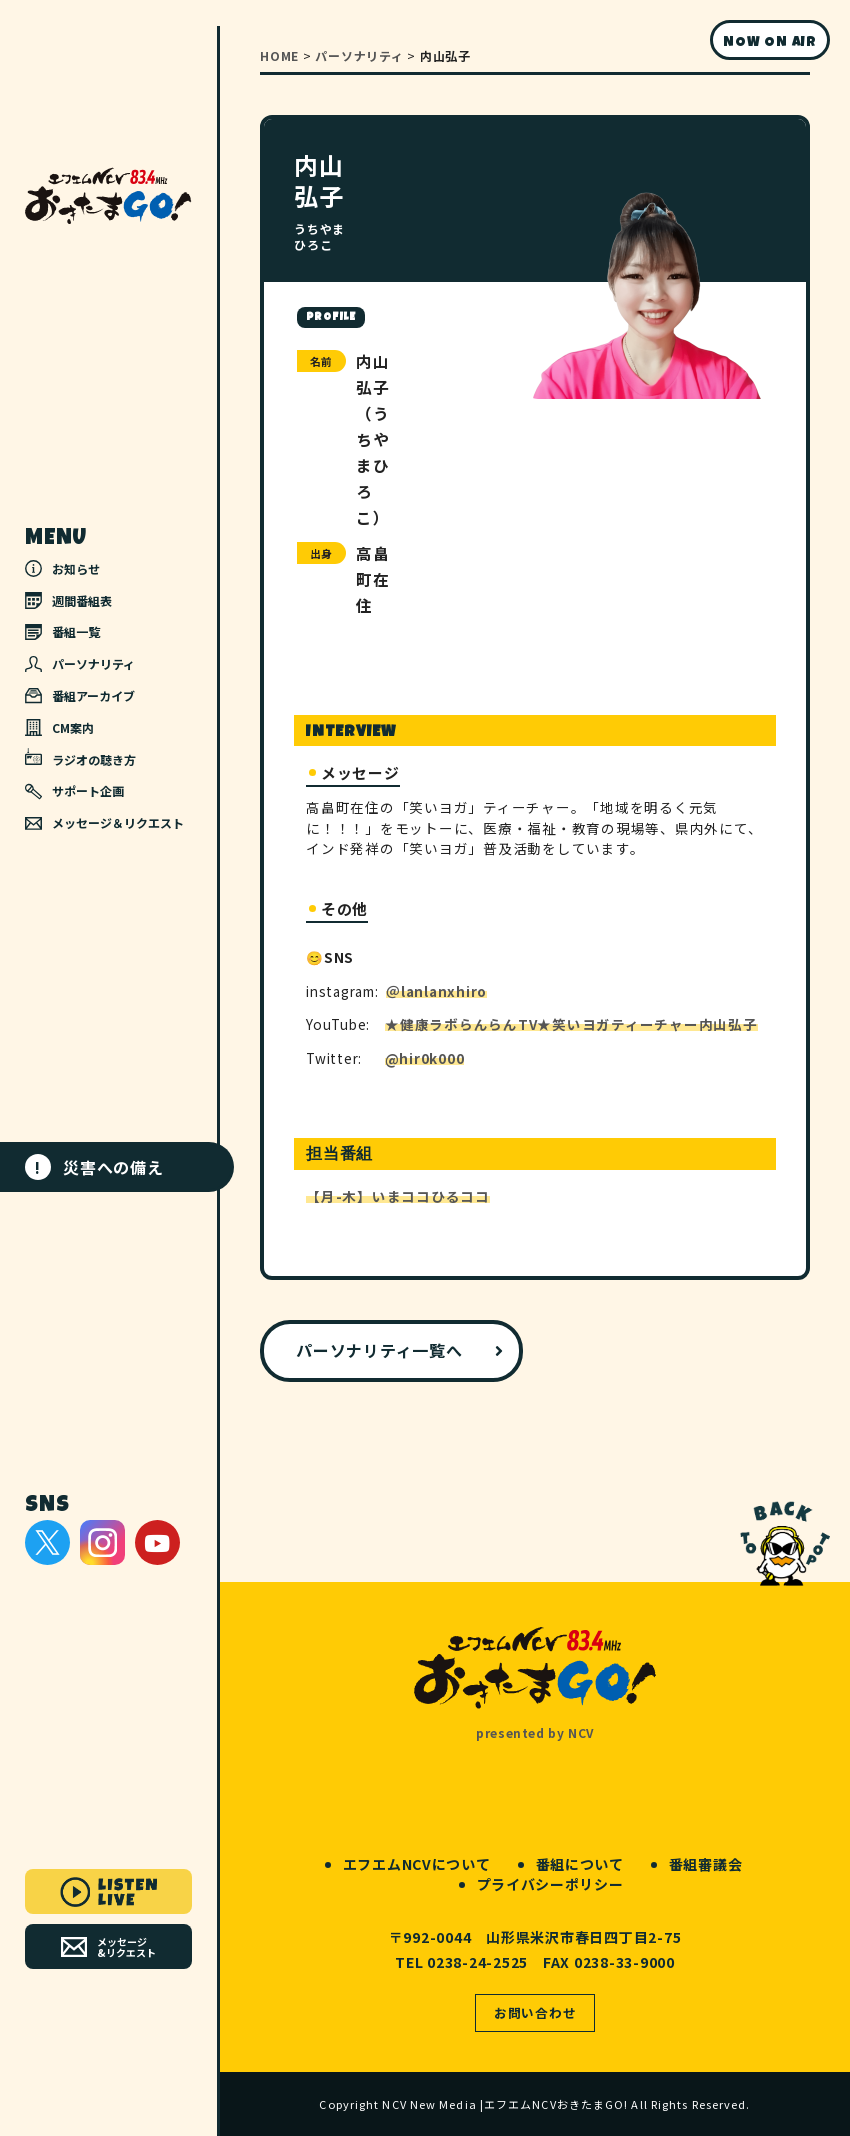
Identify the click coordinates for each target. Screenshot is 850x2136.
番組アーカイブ (80, 695)
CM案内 (59, 727)
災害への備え (94, 1167)
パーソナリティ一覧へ (379, 1350)
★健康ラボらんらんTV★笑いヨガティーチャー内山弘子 (571, 1024)
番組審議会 (706, 1864)
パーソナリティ (80, 663)
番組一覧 (62, 631)
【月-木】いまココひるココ (398, 1196)
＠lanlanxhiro (436, 991)
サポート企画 (74, 791)
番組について (580, 1864)
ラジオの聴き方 (80, 758)
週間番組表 (68, 600)
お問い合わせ (535, 2012)
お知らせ (62, 568)
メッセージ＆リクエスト (104, 822)
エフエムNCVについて (417, 1864)
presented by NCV (535, 1732)
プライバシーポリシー (550, 1884)
